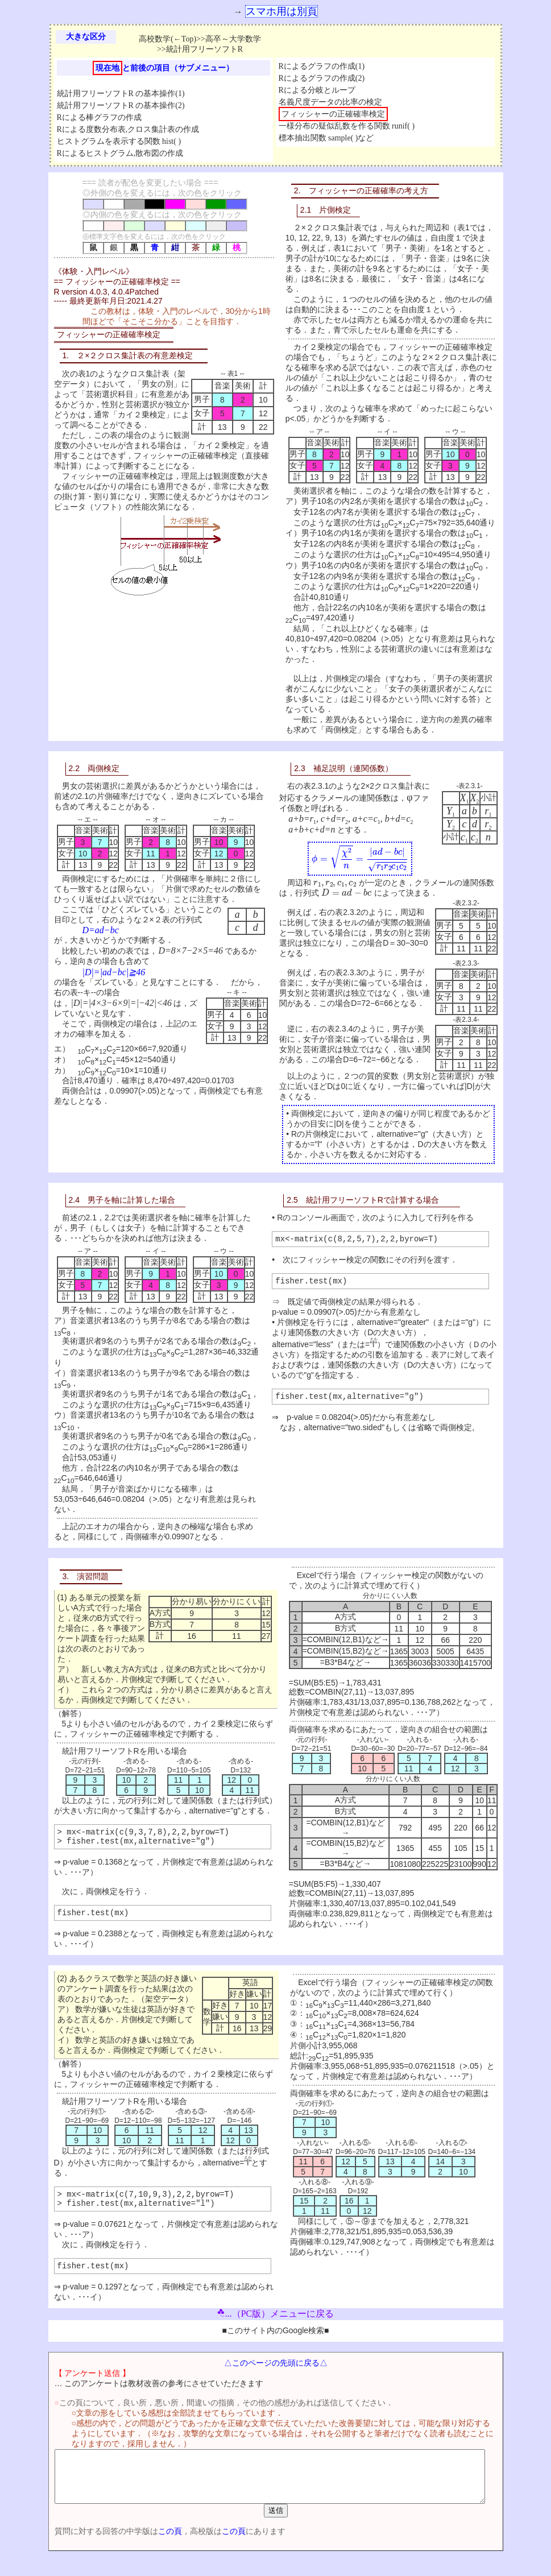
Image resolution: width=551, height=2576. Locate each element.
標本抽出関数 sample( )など (326, 138)
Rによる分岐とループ (317, 90)
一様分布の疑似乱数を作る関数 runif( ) (347, 126)
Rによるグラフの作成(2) (322, 78)
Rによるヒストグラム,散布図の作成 (120, 153)
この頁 (149, 2551)
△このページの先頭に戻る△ (276, 2373)
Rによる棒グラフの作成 (99, 117)
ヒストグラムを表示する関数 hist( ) (119, 141)
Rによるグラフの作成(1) (322, 66)
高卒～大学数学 (233, 39)
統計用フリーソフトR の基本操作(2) (121, 105)
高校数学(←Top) (167, 39)
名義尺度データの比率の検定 (330, 102)
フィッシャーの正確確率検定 (333, 114)
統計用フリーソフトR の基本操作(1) (121, 93)
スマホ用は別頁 (281, 11)
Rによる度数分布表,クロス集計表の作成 (128, 129)
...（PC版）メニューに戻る (275, 2324)
